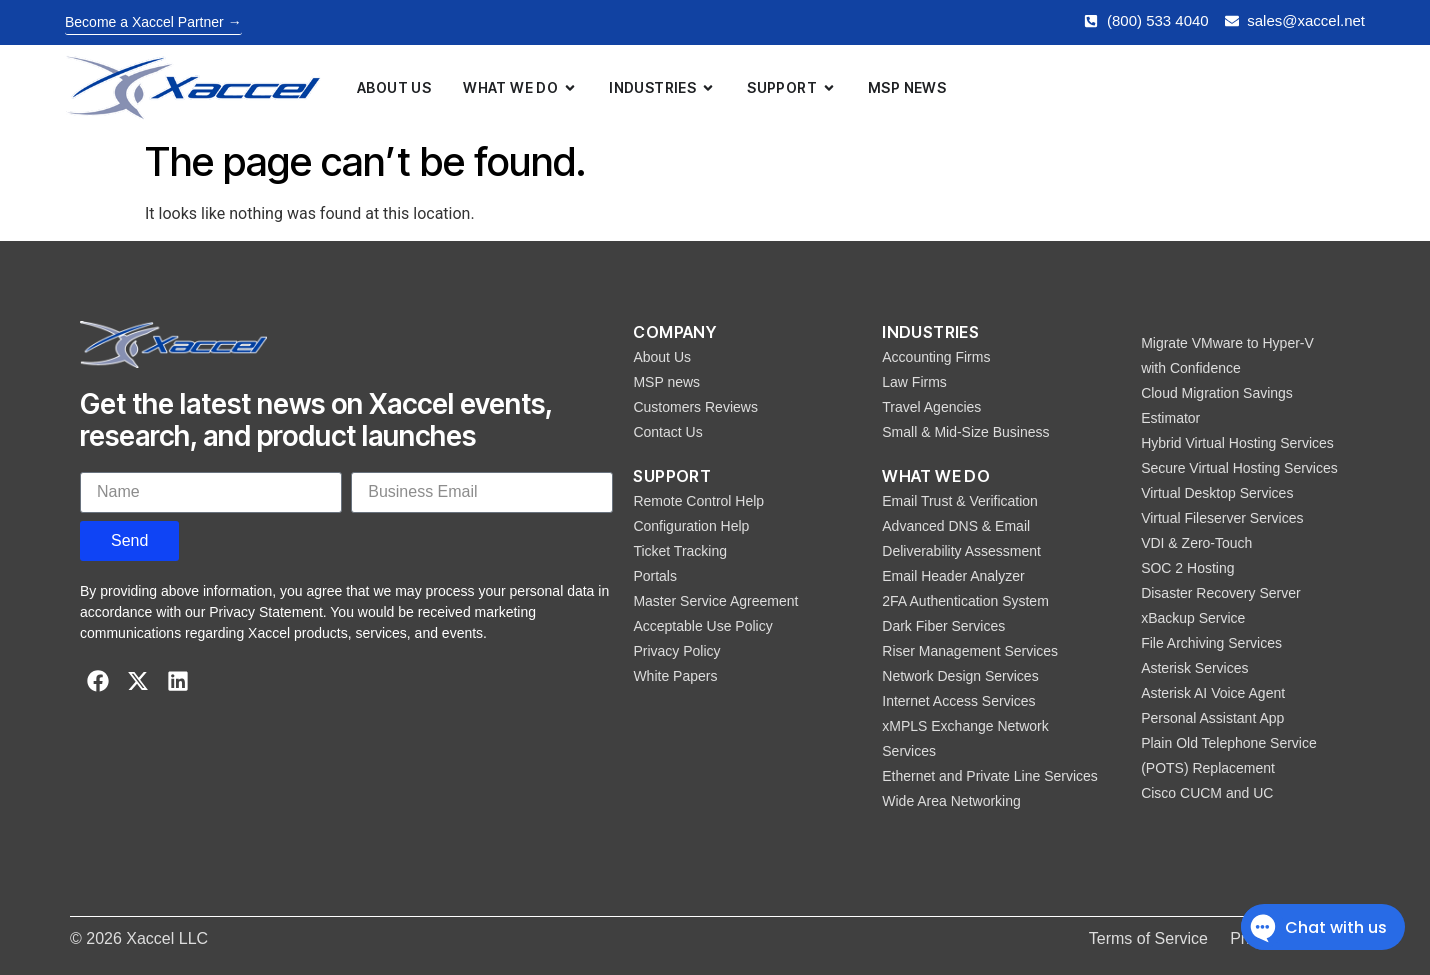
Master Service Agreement (715, 601)
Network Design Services (960, 676)
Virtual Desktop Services (1217, 493)
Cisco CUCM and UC (1207, 793)
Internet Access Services (958, 701)
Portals (655, 576)
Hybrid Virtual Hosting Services (1237, 443)
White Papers (675, 676)
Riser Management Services (970, 651)
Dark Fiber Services (943, 626)
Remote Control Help (698, 501)
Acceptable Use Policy (702, 626)
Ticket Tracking (680, 551)
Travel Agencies (931, 407)
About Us (662, 357)
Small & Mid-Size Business (965, 432)
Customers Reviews (695, 407)
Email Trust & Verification (960, 501)
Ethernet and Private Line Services (990, 776)
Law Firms (914, 382)
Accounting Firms (936, 357)
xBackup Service (1193, 618)
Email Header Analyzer (953, 576)
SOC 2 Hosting (1187, 568)
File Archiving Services (1211, 643)
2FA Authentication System (965, 601)
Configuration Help (691, 526)
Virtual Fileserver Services (1222, 518)
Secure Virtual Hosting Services (1239, 468)
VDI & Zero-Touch (1196, 543)
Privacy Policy (676, 651)
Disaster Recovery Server (1221, 593)
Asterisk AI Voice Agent (1213, 693)
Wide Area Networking (951, 801)
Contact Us (667, 432)
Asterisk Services (1194, 668)
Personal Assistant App (1212, 718)
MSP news (666, 382)
